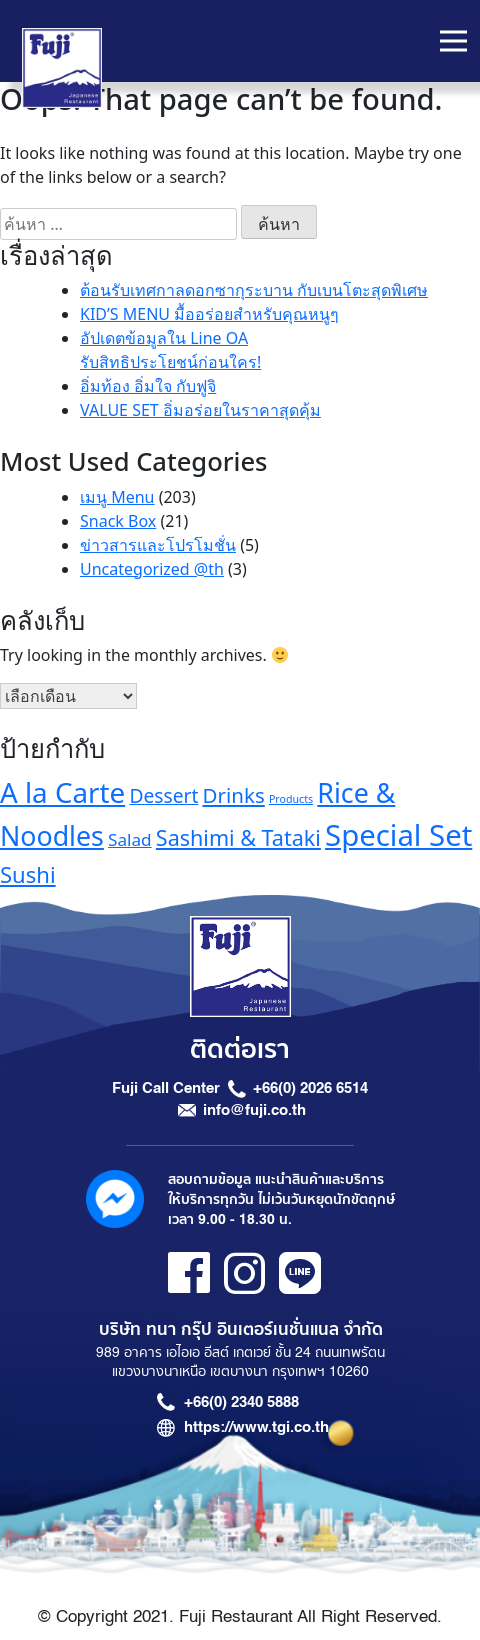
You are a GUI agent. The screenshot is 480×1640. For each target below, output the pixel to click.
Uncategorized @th (152, 569)
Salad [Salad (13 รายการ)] (130, 839)
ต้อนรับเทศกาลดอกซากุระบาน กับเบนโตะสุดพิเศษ (254, 290)
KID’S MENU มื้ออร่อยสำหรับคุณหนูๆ (209, 314)
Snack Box (118, 521)
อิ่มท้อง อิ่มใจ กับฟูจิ (148, 386)
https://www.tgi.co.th (256, 1427)
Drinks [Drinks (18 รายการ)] (234, 795)
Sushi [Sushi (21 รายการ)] (28, 874)
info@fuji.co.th (254, 1110)
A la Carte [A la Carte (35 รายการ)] (62, 792)
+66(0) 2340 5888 (241, 1402)
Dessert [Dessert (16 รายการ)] (163, 795)
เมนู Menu (117, 497)
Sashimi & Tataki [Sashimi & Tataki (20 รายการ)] (238, 837)
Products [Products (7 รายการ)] (291, 799)
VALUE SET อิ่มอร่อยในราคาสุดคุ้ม (200, 410)
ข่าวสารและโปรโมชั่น (158, 545)
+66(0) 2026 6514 (310, 1088)
